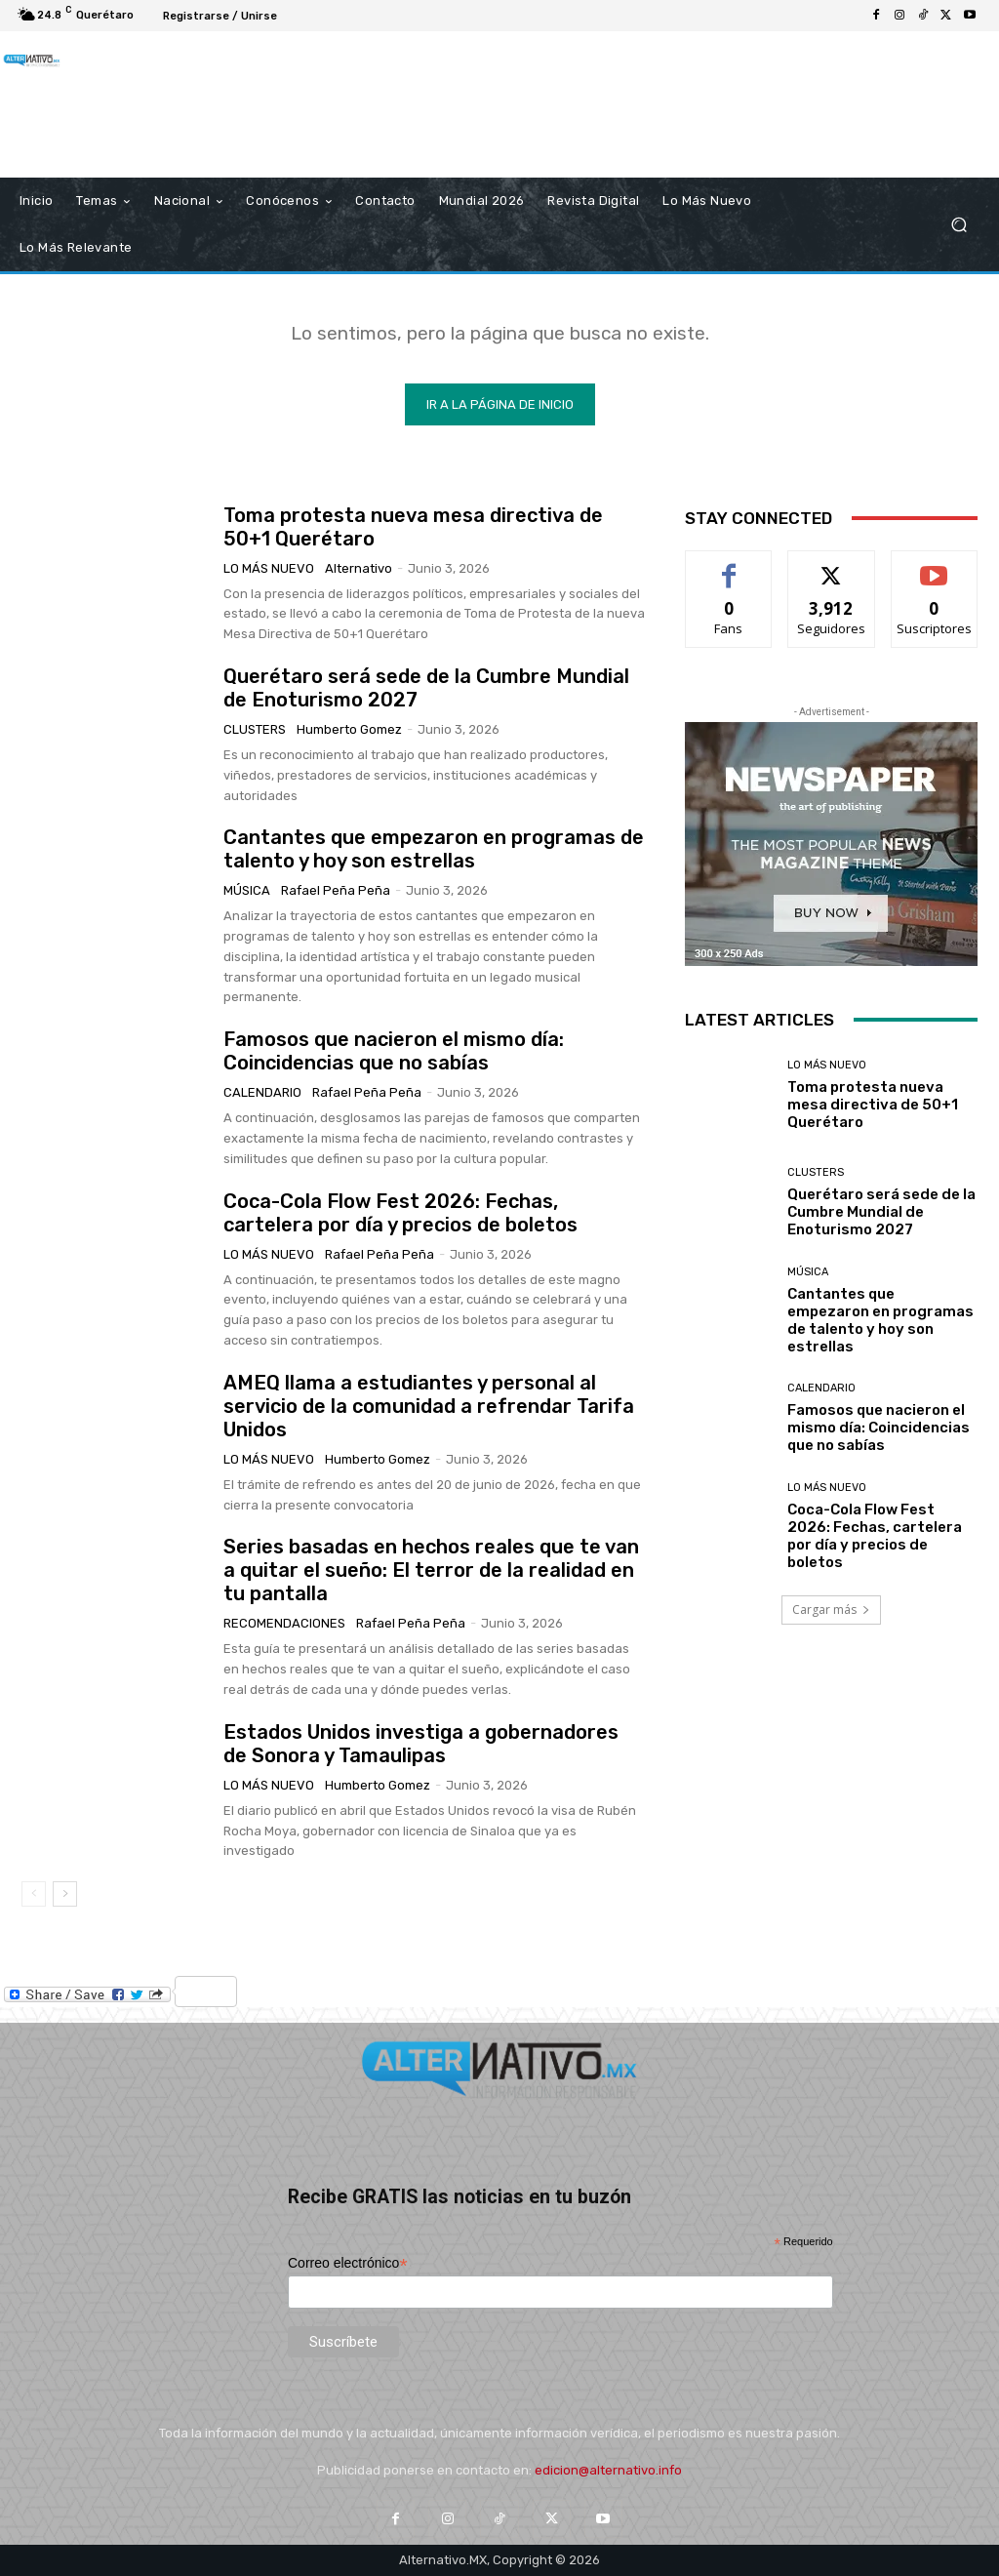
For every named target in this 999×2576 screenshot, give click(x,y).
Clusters (254, 729)
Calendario (262, 1092)
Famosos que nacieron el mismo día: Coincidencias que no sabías (393, 1050)
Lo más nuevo (268, 568)
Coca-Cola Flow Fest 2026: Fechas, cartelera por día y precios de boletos (400, 1212)
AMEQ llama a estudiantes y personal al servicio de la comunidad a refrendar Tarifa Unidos (428, 1406)
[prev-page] (33, 1894)
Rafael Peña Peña (335, 890)
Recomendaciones (284, 1623)
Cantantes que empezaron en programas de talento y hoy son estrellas (433, 848)
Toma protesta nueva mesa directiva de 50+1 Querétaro (872, 1104)
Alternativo (358, 568)
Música (246, 890)
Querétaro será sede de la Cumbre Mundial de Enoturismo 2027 (881, 1212)
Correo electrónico (348, 2263)
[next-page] (65, 1894)
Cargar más (831, 1609)
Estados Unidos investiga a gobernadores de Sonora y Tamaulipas (421, 1743)
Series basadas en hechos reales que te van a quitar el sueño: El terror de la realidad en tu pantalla (431, 1570)
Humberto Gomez (349, 729)
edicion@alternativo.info (608, 2470)
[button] (958, 224)
